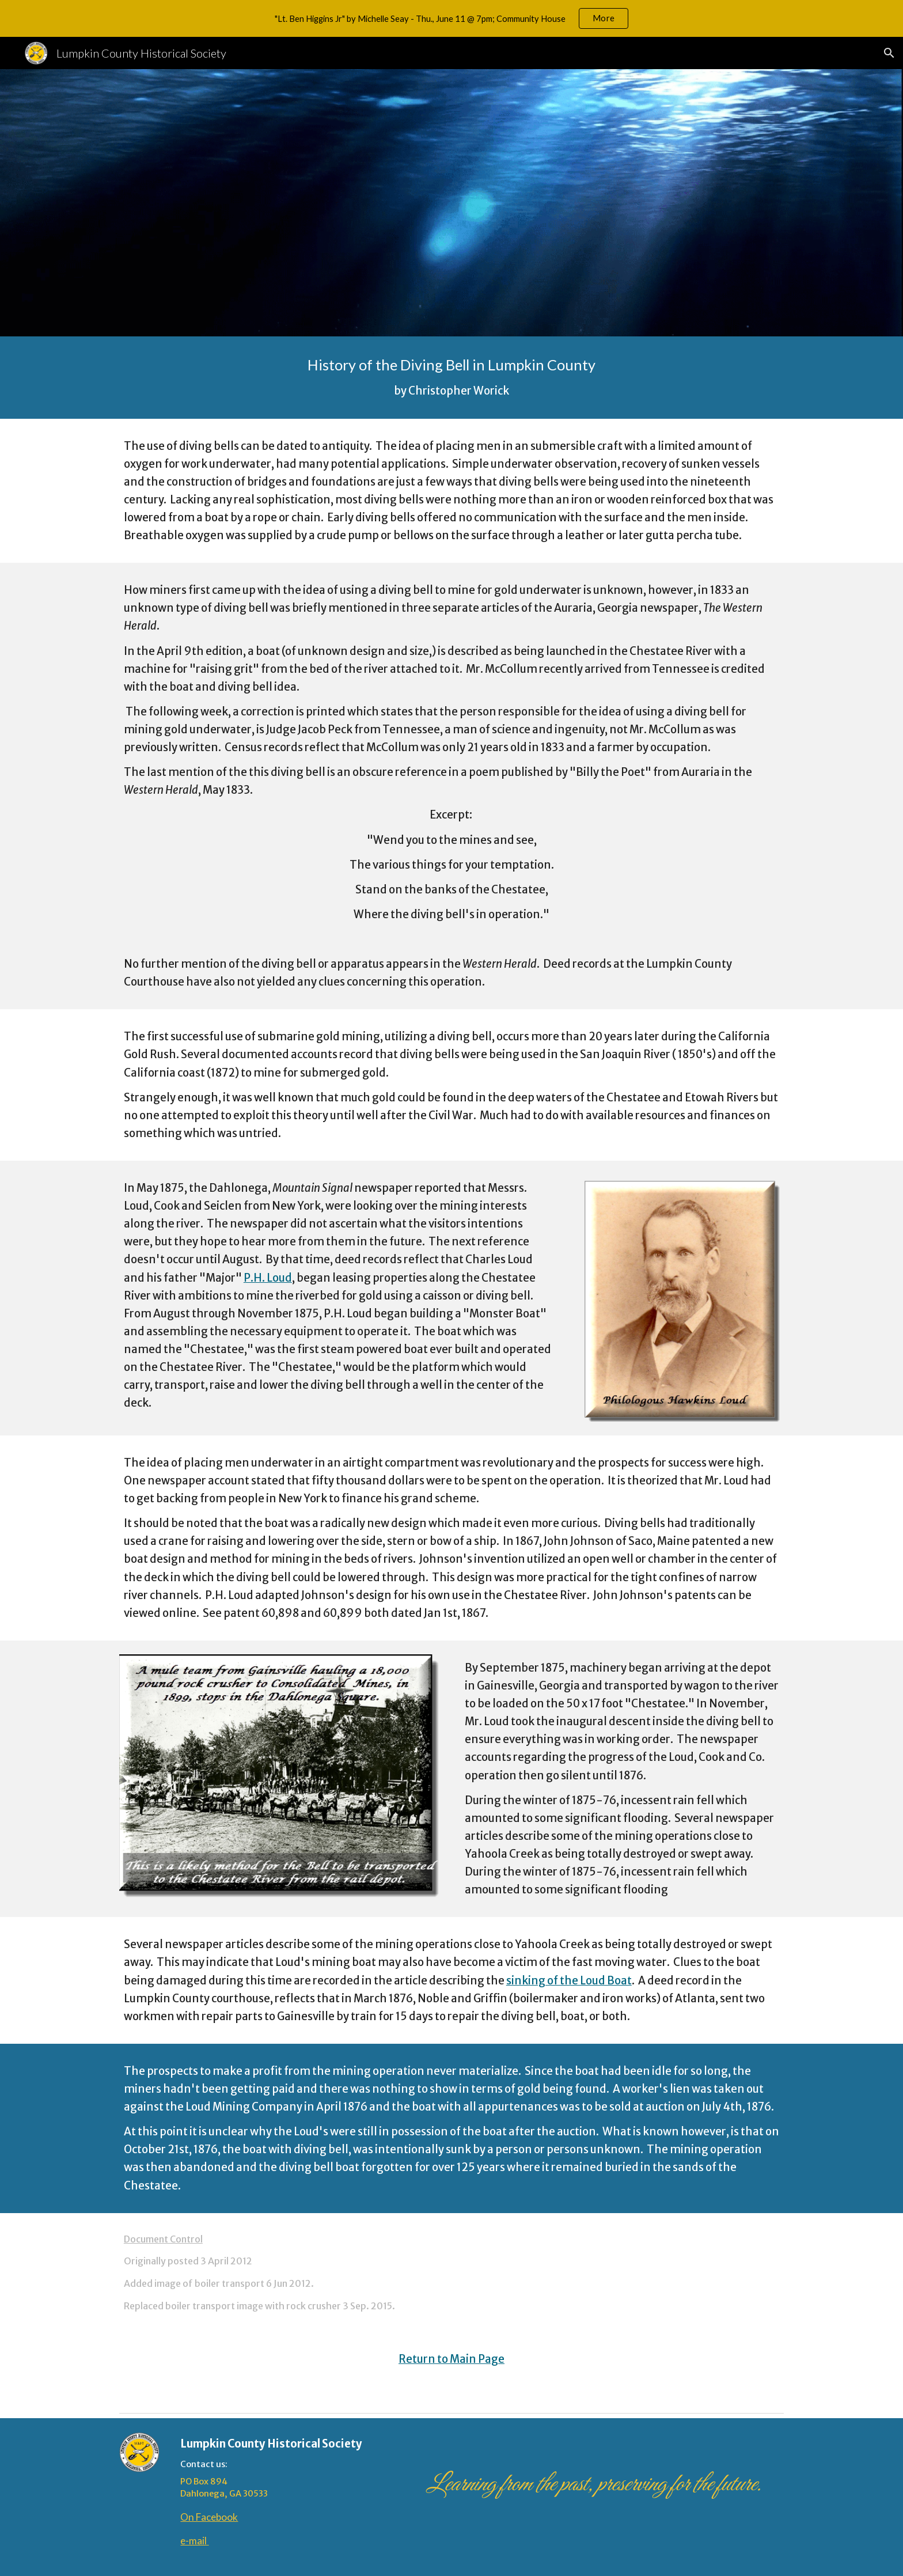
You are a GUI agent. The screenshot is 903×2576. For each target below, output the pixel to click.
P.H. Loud (268, 1278)
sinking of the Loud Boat (569, 1980)
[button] (889, 53)
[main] (451, 377)
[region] (451, 18)
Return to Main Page (451, 2359)
